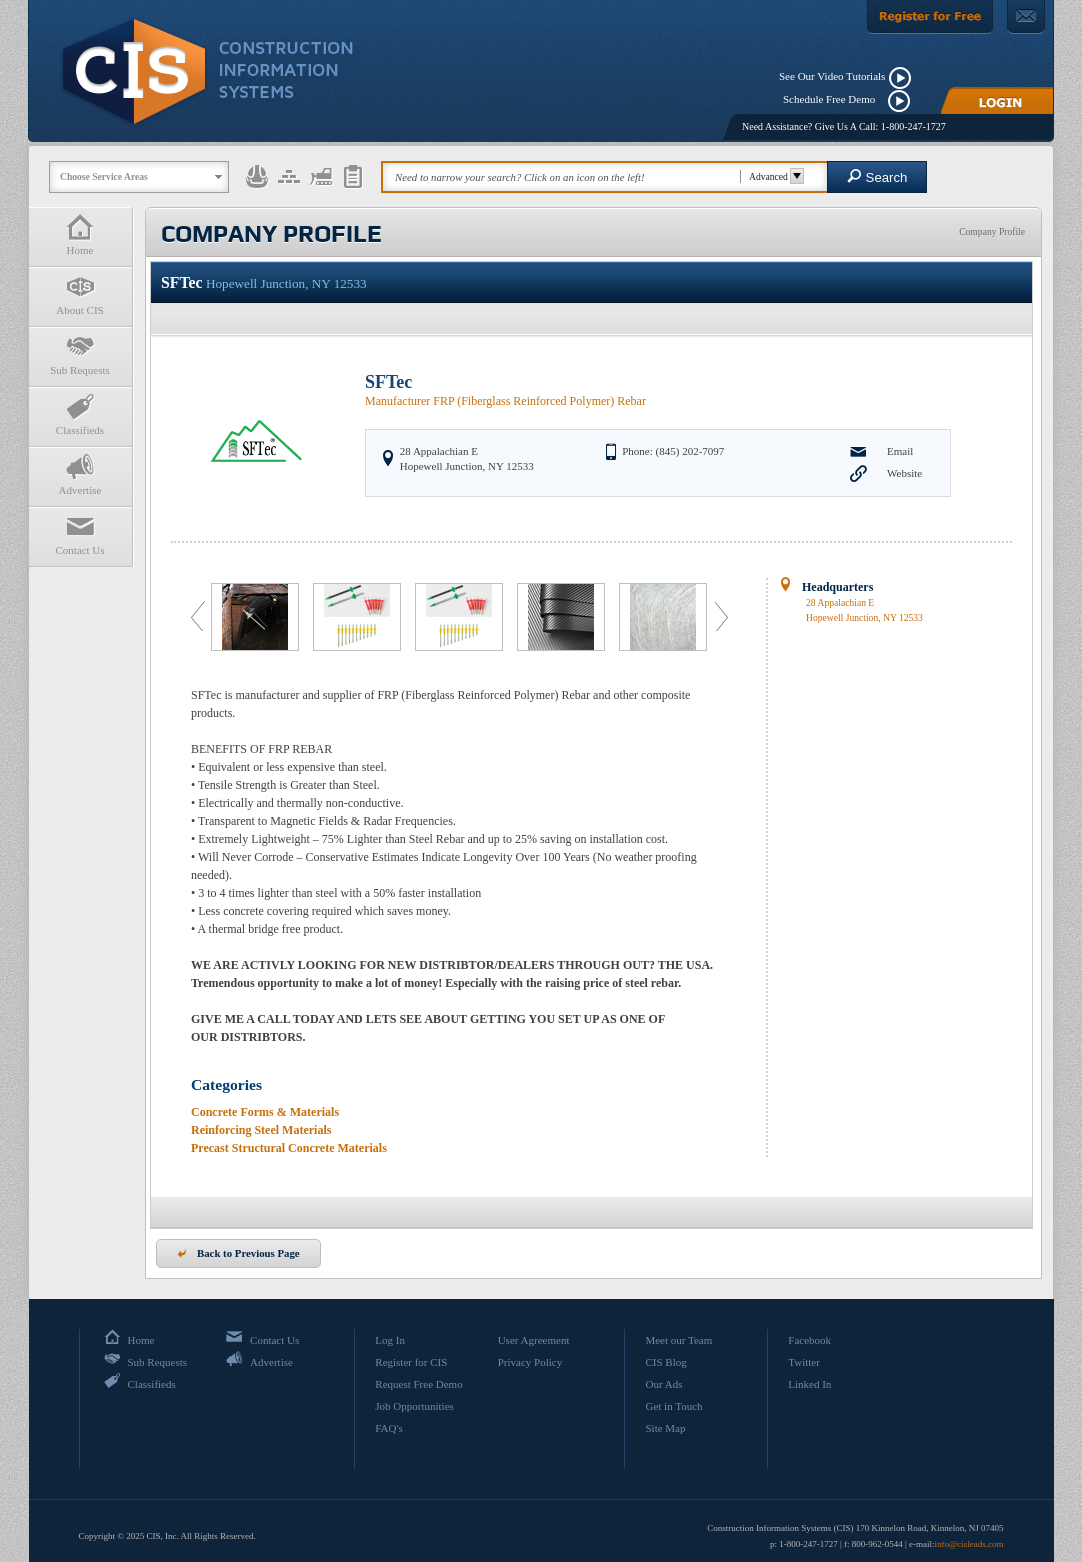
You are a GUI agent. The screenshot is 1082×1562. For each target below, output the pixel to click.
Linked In (809, 1384)
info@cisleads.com (968, 1544)
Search (877, 176)
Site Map (665, 1428)
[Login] (997, 100)
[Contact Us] (1026, 17)
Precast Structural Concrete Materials (289, 1148)
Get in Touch (673, 1406)
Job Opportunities (414, 1406)
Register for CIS (411, 1362)
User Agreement (534, 1340)
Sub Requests (80, 354)
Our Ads (663, 1384)
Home (80, 234)
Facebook (809, 1340)
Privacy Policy (530, 1362)
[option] (257, 617)
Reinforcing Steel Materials (261, 1130)
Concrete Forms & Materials (265, 1112)
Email (900, 451)
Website (904, 473)
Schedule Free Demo (833, 99)
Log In (390, 1340)
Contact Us (80, 534)
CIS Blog (665, 1362)
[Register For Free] (930, 17)
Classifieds (80, 414)
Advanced (773, 176)
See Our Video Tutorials (832, 76)
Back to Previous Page (238, 1253)
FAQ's (388, 1428)
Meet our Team (678, 1340)
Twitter (804, 1362)
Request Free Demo (418, 1384)
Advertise (80, 474)
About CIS (80, 294)
